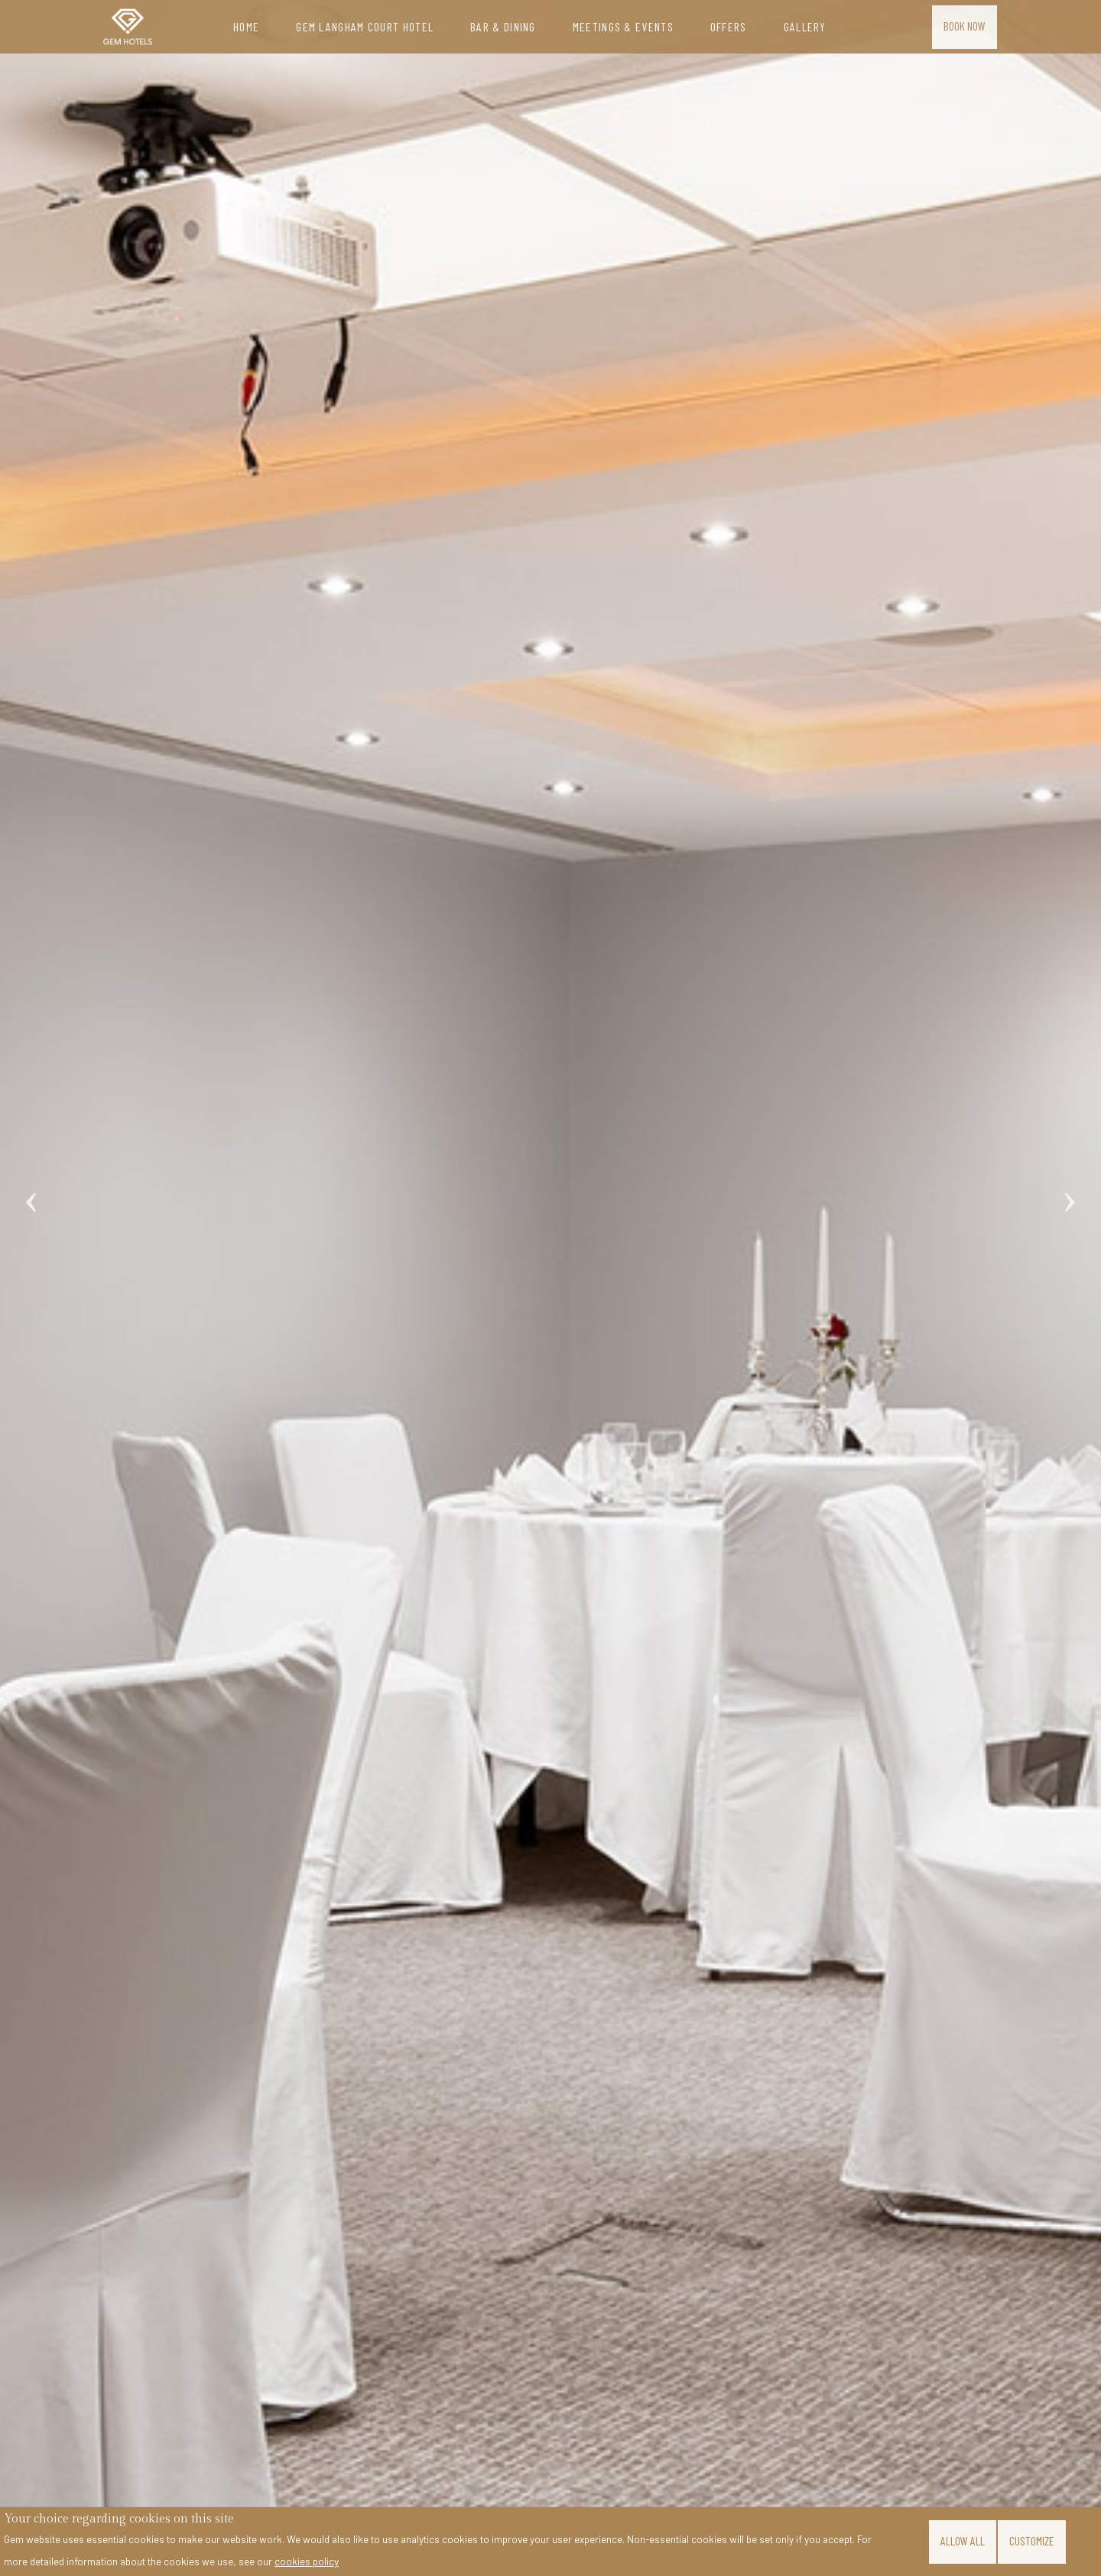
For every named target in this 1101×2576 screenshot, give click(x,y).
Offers (728, 25)
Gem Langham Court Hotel (365, 25)
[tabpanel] (550, 1288)
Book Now (964, 25)
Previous (31, 1185)
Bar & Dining (503, 25)
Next (1069, 1185)
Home (246, 25)
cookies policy (306, 2561)
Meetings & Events (623, 25)
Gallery (805, 25)
